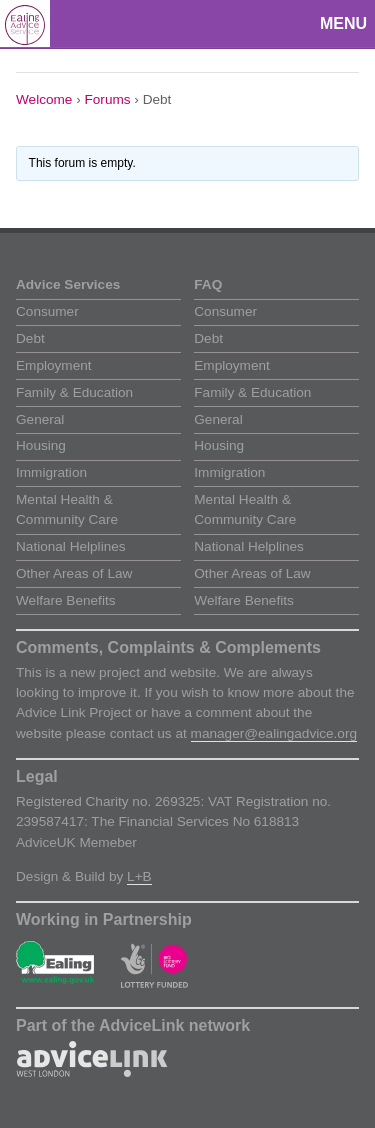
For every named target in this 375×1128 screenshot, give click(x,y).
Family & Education (74, 392)
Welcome (44, 99)
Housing (41, 445)
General (40, 419)
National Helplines (71, 546)
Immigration (51, 472)
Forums (108, 99)
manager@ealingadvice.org (274, 733)
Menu (343, 23)
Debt (30, 338)
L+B (139, 876)
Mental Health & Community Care (67, 509)
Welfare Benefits (65, 600)
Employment (54, 365)
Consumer (47, 311)
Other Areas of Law (74, 573)
